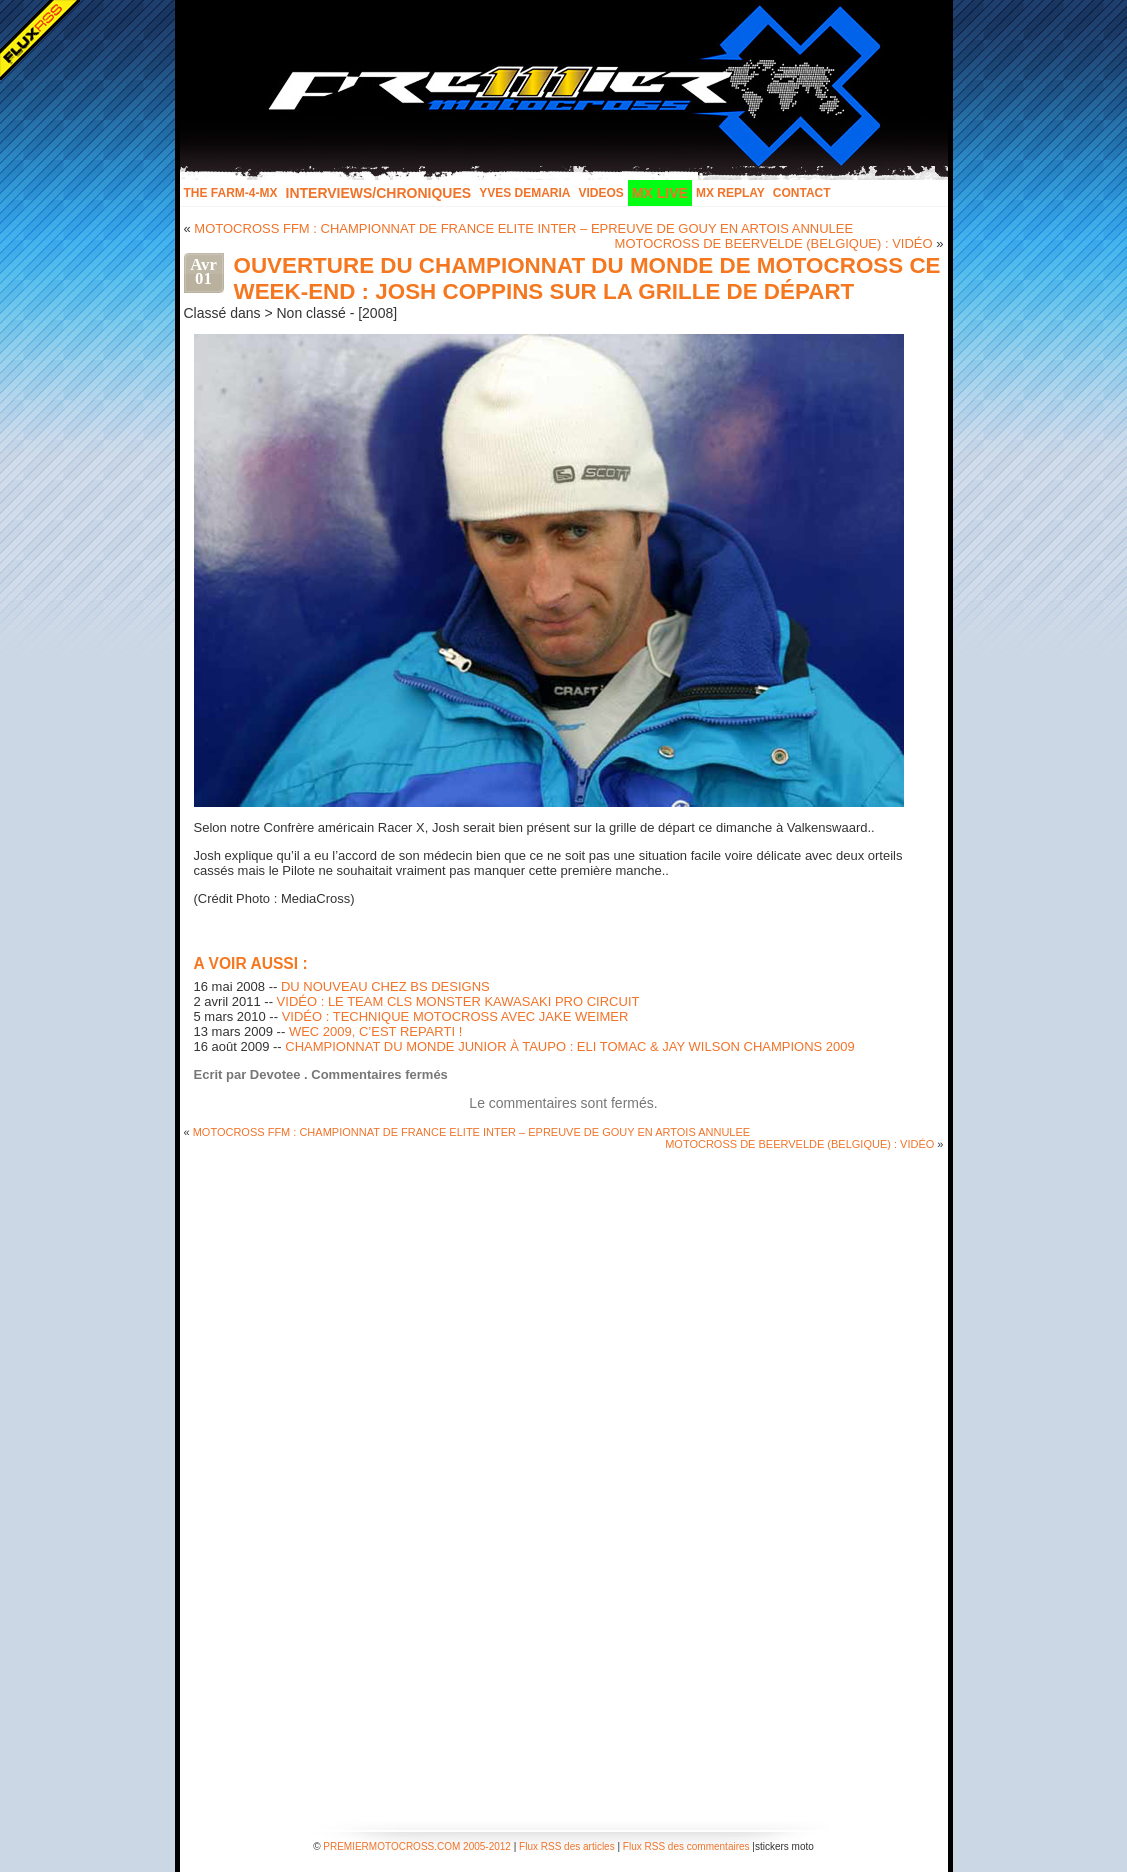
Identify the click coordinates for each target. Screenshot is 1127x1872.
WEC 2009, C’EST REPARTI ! (375, 1031)
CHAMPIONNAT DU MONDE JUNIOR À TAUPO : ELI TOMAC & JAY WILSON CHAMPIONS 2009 (569, 1046)
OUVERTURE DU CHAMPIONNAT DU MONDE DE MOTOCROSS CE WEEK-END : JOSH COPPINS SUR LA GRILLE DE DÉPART (587, 278)
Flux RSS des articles (567, 1846)
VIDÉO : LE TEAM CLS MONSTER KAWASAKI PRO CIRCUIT (458, 1001)
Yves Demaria (524, 193)
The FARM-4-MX (231, 193)
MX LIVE (660, 193)
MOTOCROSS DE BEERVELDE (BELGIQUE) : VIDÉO (774, 243)
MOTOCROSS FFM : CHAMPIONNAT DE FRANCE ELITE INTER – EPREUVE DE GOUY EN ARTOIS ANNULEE (523, 228)
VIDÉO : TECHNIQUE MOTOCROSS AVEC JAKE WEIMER (455, 1016)
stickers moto (784, 1846)
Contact (802, 193)
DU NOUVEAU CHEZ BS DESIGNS (385, 986)
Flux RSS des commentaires (686, 1846)
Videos (601, 193)
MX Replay (730, 193)
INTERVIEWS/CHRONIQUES (379, 193)
